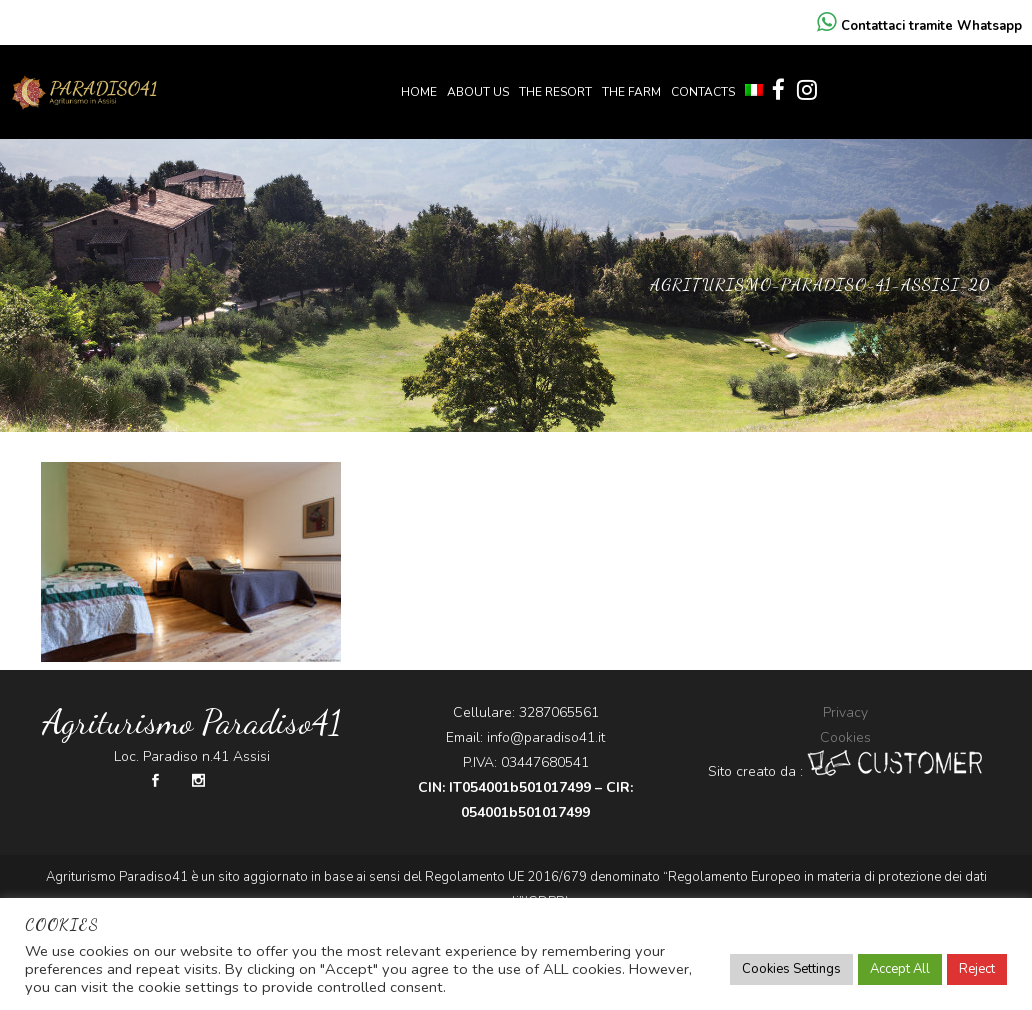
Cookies (845, 737)
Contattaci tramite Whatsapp (919, 26)
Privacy (845, 712)
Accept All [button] (900, 969)
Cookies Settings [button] (791, 969)
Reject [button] (977, 969)
